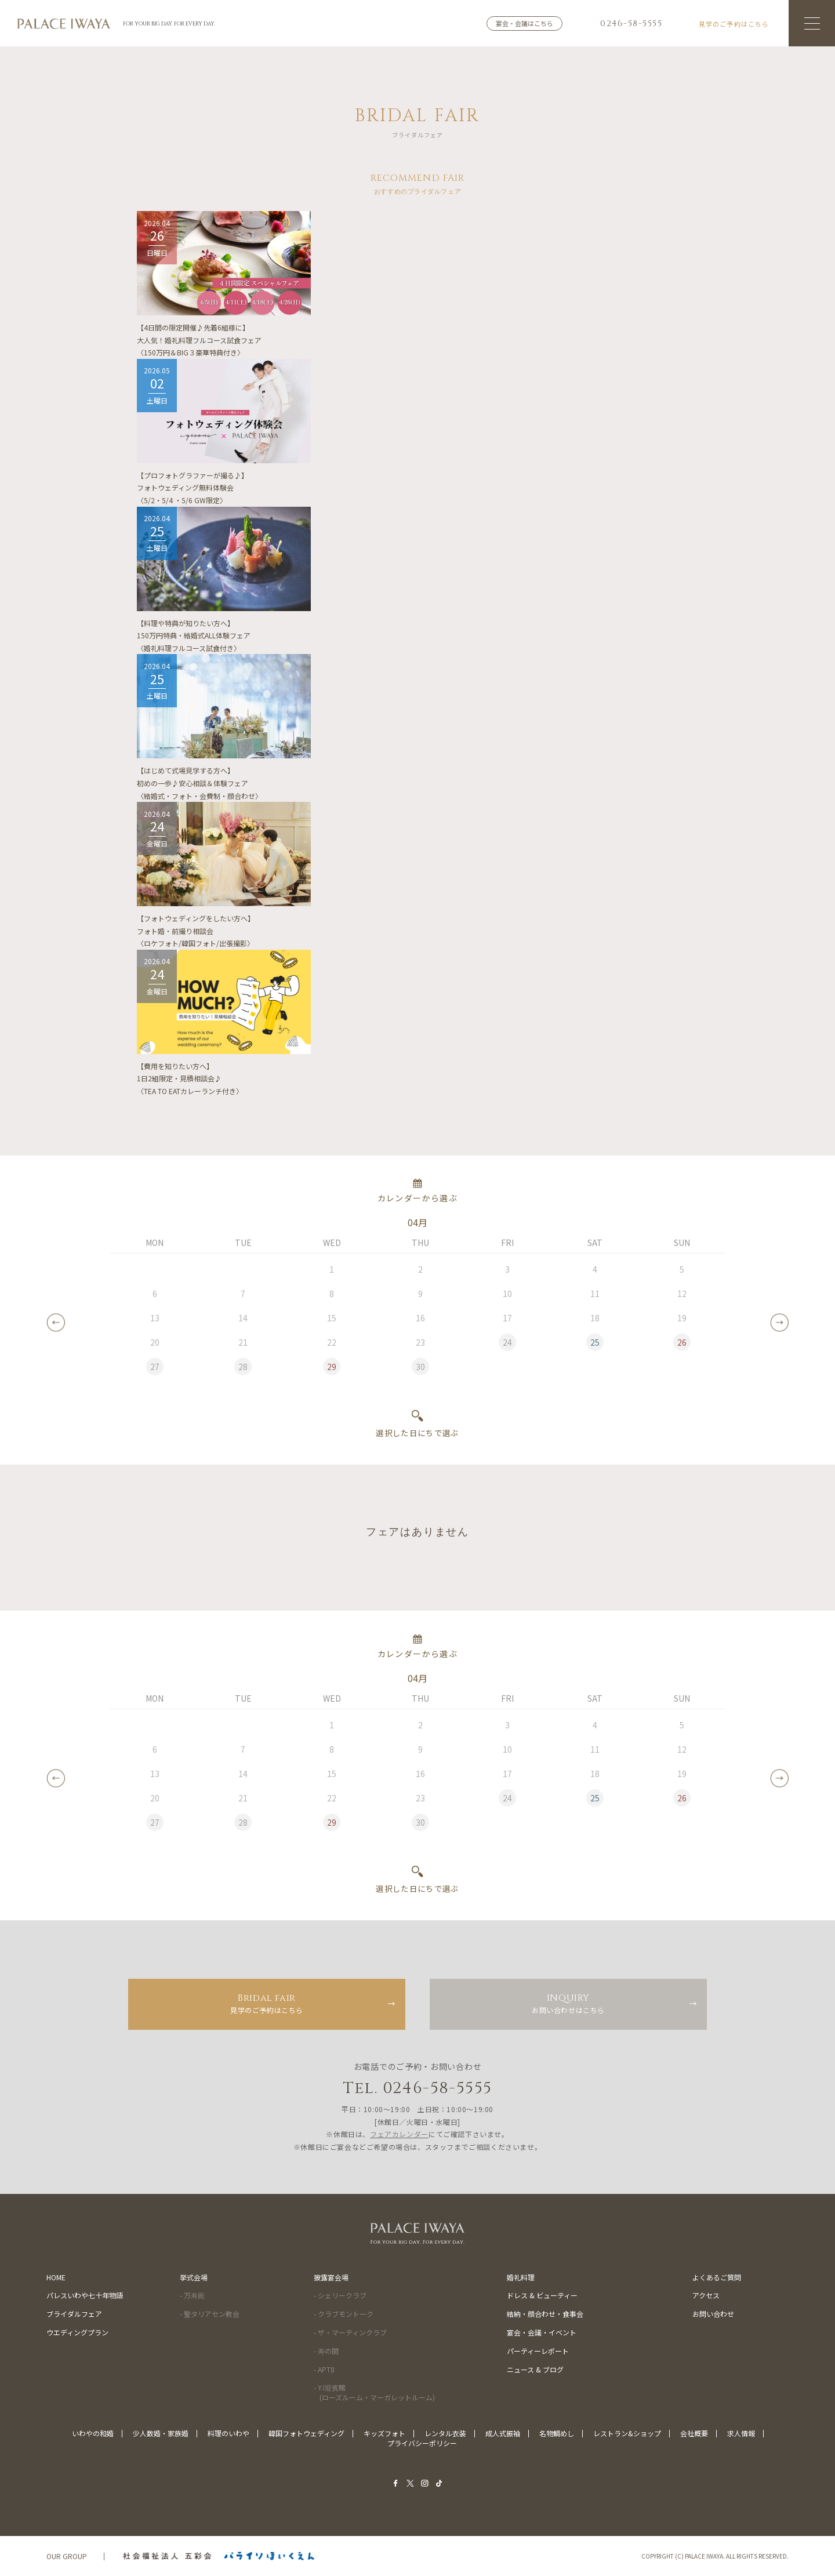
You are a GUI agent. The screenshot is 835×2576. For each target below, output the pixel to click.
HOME (56, 2277)
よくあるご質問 (716, 2277)
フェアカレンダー (399, 2134)
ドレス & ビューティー (542, 2295)
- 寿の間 (326, 2351)
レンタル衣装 (445, 2433)
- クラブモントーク (343, 2314)
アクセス (706, 2295)
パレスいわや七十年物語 (84, 2295)
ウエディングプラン (77, 2332)
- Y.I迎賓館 (374, 2392)
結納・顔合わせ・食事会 (545, 2314)
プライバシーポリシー (422, 2443)
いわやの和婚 (93, 2433)
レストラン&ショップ (627, 2433)
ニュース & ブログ (535, 2369)
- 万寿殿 (192, 2295)
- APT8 (324, 2369)
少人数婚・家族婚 (160, 2433)
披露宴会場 (331, 2277)
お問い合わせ (713, 2314)
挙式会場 (194, 2277)
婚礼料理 (521, 2277)
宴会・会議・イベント (541, 2332)
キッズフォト (384, 2433)
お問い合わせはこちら (568, 2003)
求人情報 (741, 2433)
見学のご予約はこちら (266, 2003)
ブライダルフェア (74, 2314)
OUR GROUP (66, 2556)
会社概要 (694, 2433)
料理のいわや (228, 2433)
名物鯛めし (556, 2433)
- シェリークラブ (340, 2295)
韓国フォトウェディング (306, 2433)
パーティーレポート (538, 2351)
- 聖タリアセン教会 (209, 2314)
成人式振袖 (502, 2433)
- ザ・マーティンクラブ (350, 2332)
